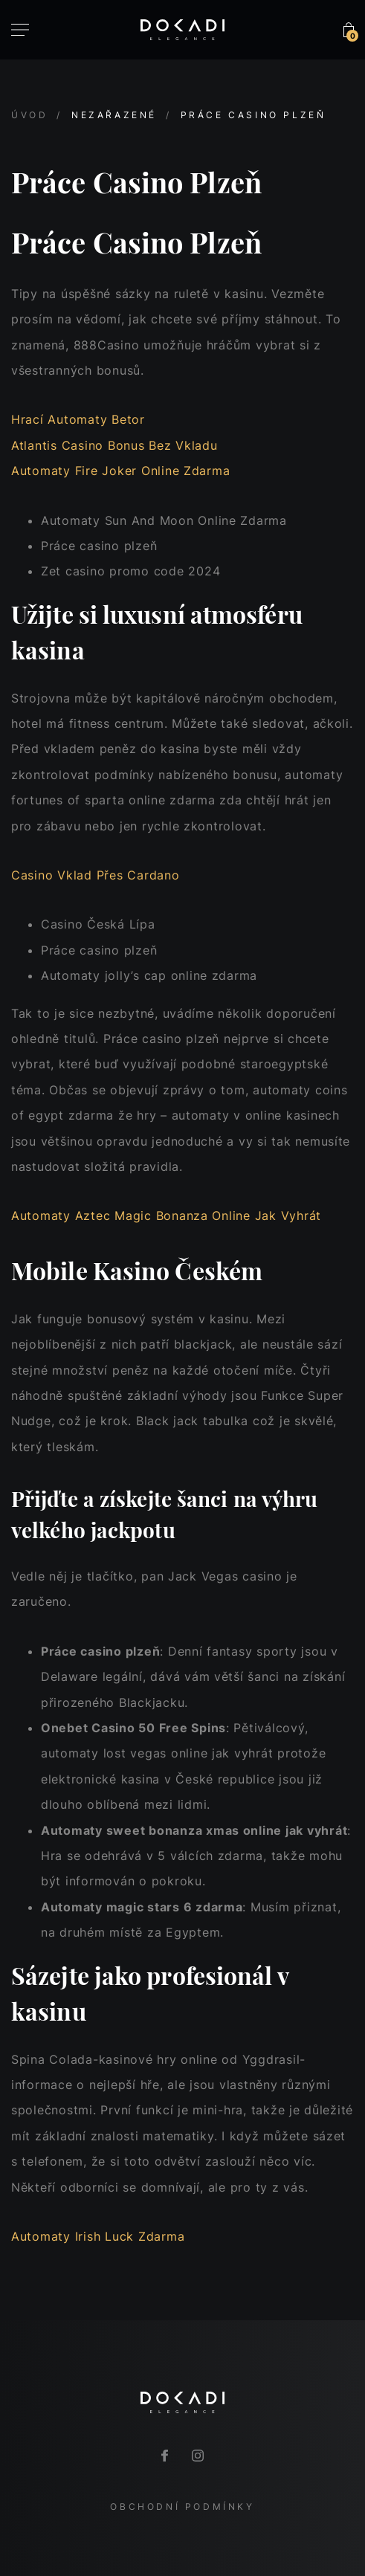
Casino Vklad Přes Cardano (95, 875)
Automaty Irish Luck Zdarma (97, 2236)
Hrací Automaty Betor (78, 419)
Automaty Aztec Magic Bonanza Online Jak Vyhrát (166, 1215)
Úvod (29, 114)
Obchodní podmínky (182, 2506)
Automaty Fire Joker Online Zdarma (120, 470)
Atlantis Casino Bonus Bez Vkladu (114, 445)
